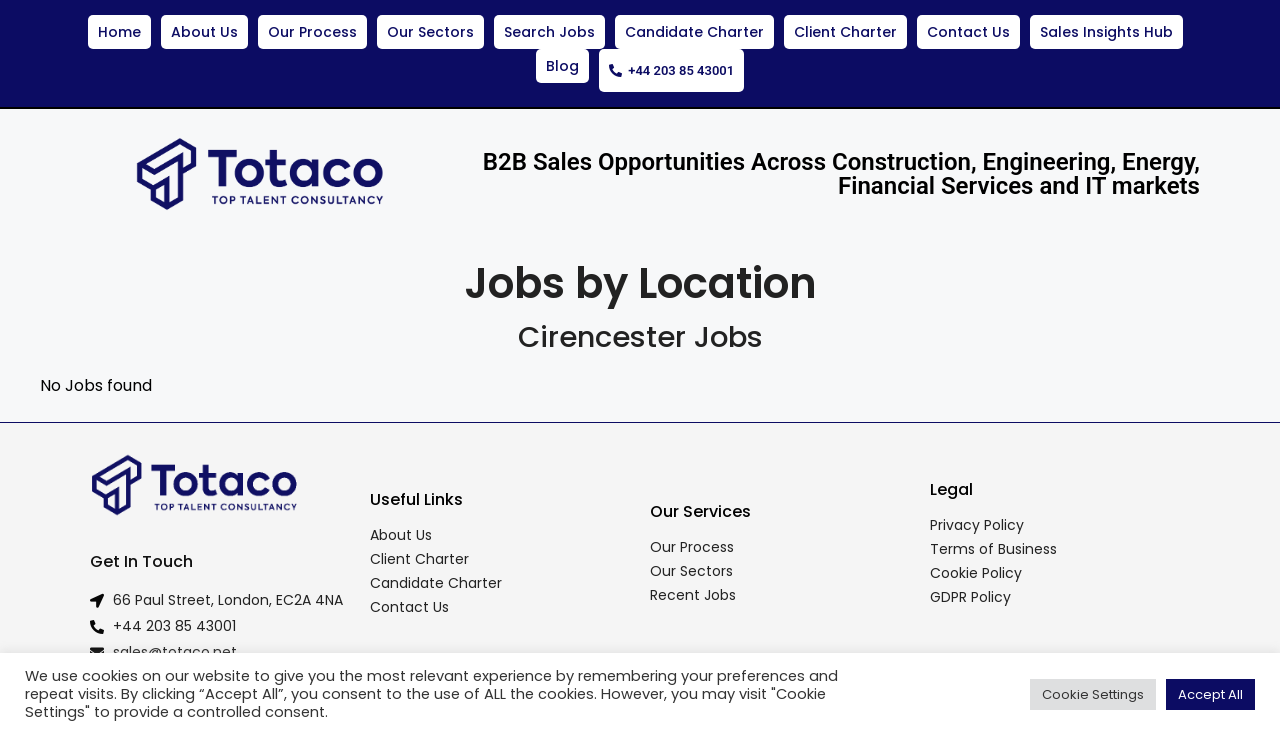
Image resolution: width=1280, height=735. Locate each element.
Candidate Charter (694, 32)
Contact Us (968, 32)
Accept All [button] (1210, 694)
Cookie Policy (976, 564)
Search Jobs (549, 32)
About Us (204, 32)
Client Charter (845, 32)
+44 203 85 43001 (671, 66)
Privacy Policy (977, 516)
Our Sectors (430, 32)
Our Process (312, 32)
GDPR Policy (970, 588)
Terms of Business (993, 540)
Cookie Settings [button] (1093, 694)
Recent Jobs (693, 586)
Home (119, 32)
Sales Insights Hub (1106, 32)
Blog (557, 66)
